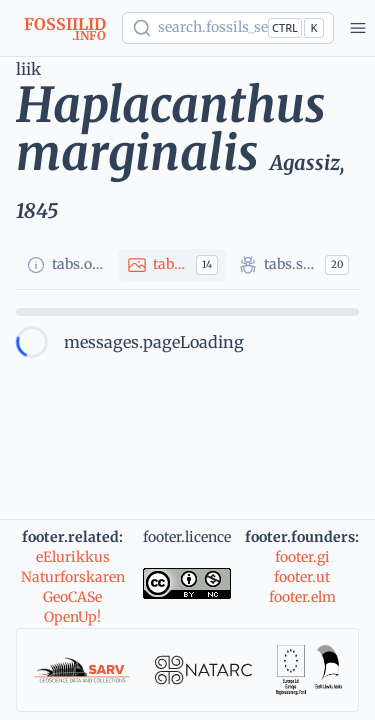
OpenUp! (72, 617)
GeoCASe (72, 597)
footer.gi (302, 557)
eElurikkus (73, 557)
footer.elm (302, 597)
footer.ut (302, 577)
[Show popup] (228, 28)
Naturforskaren (73, 577)
